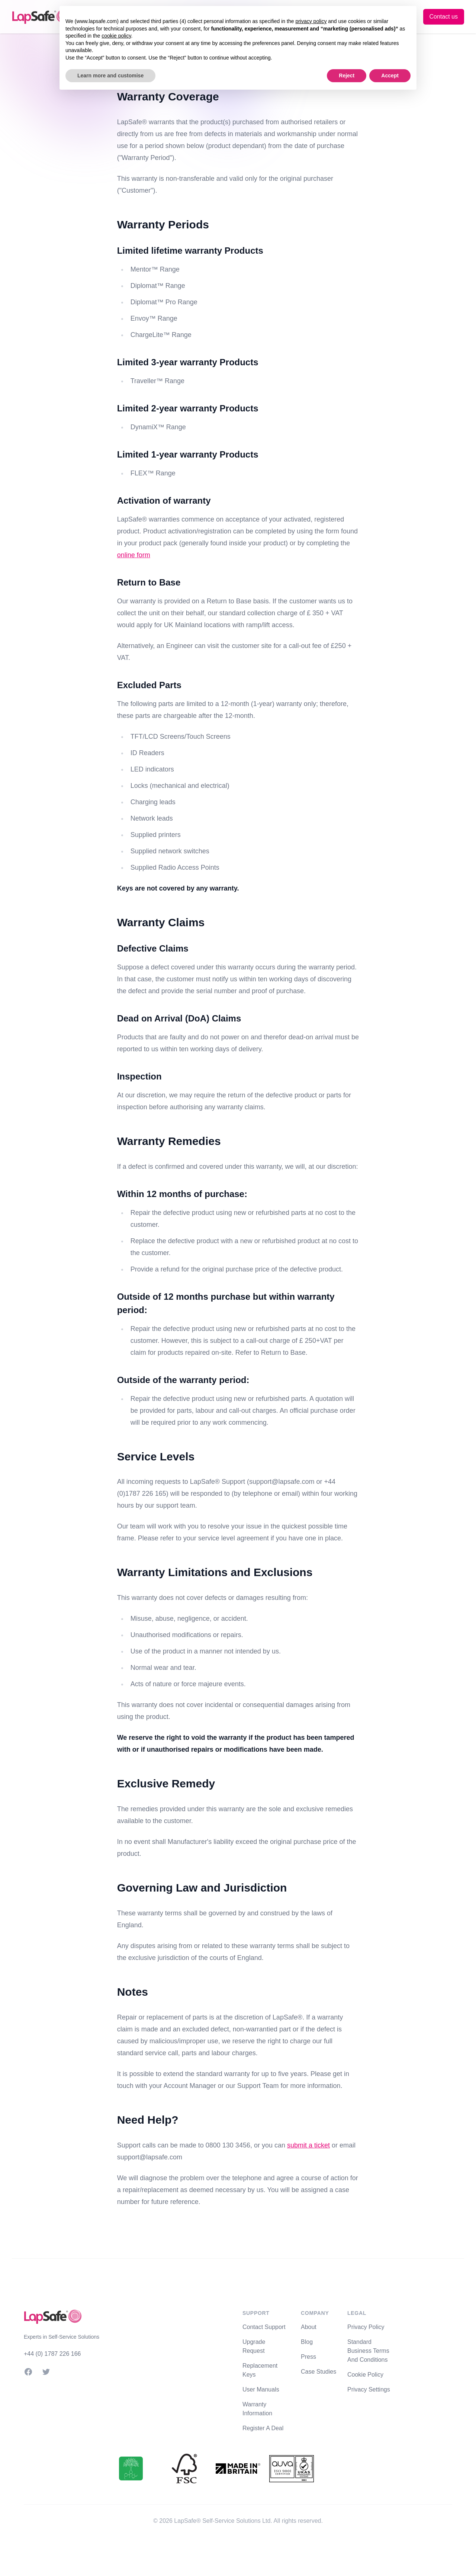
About (308, 2327)
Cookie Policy (365, 2374)
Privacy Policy (366, 2327)
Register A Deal (262, 2428)
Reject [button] (346, 75)
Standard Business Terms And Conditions (368, 2351)
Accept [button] (390, 75)
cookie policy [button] (116, 36)
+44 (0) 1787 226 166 (52, 2354)
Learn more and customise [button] (110, 75)
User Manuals (260, 2389)
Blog (307, 2342)
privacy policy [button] (311, 21)
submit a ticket (308, 2145)
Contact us (444, 16)
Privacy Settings (368, 2389)
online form (133, 555)
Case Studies (318, 2371)
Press (308, 2357)
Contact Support (264, 2327)
